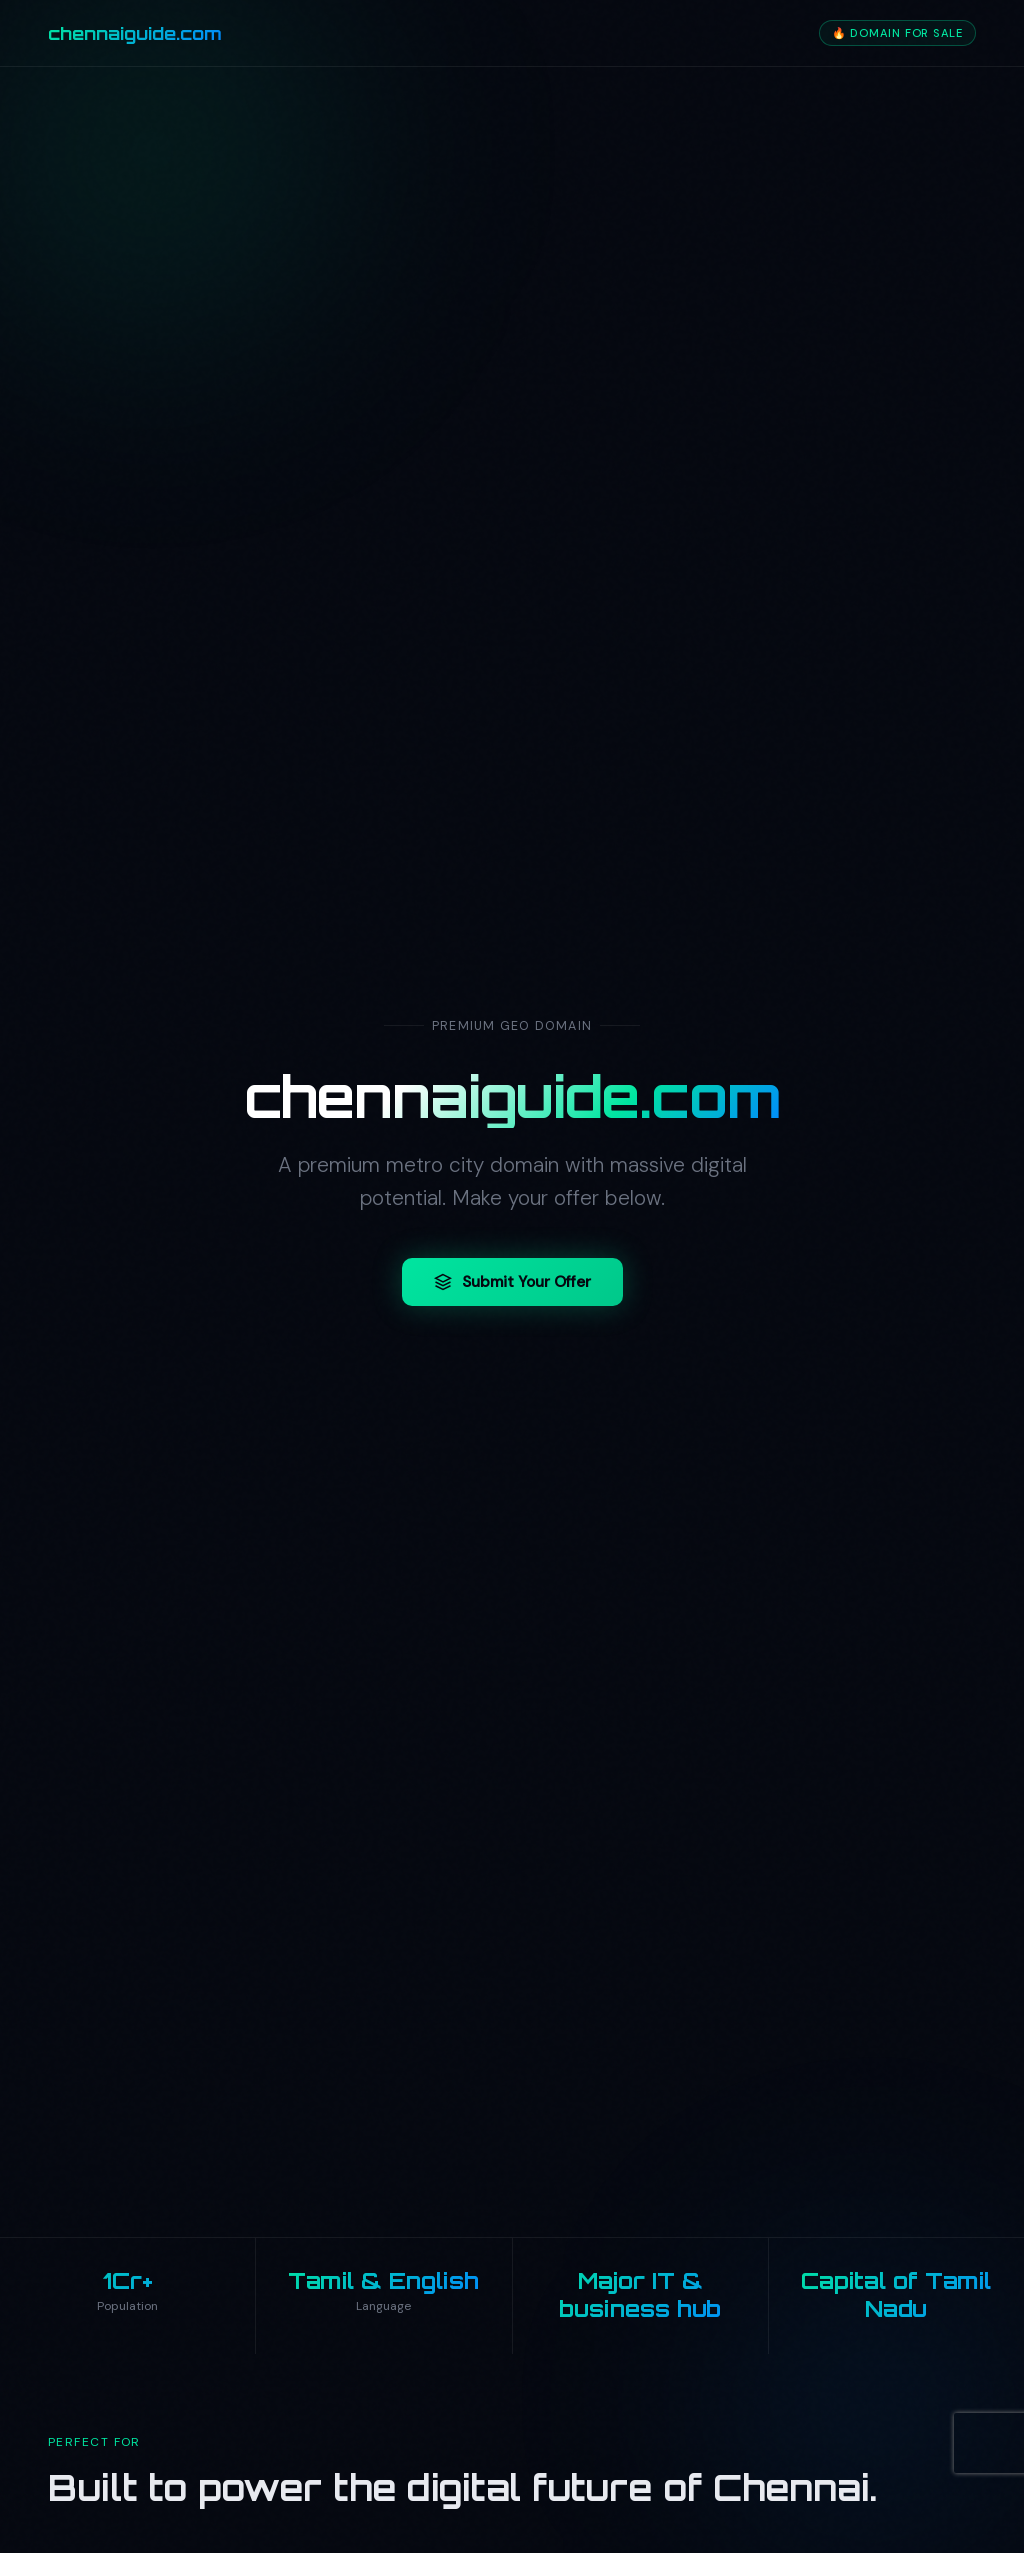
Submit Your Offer (512, 1284)
